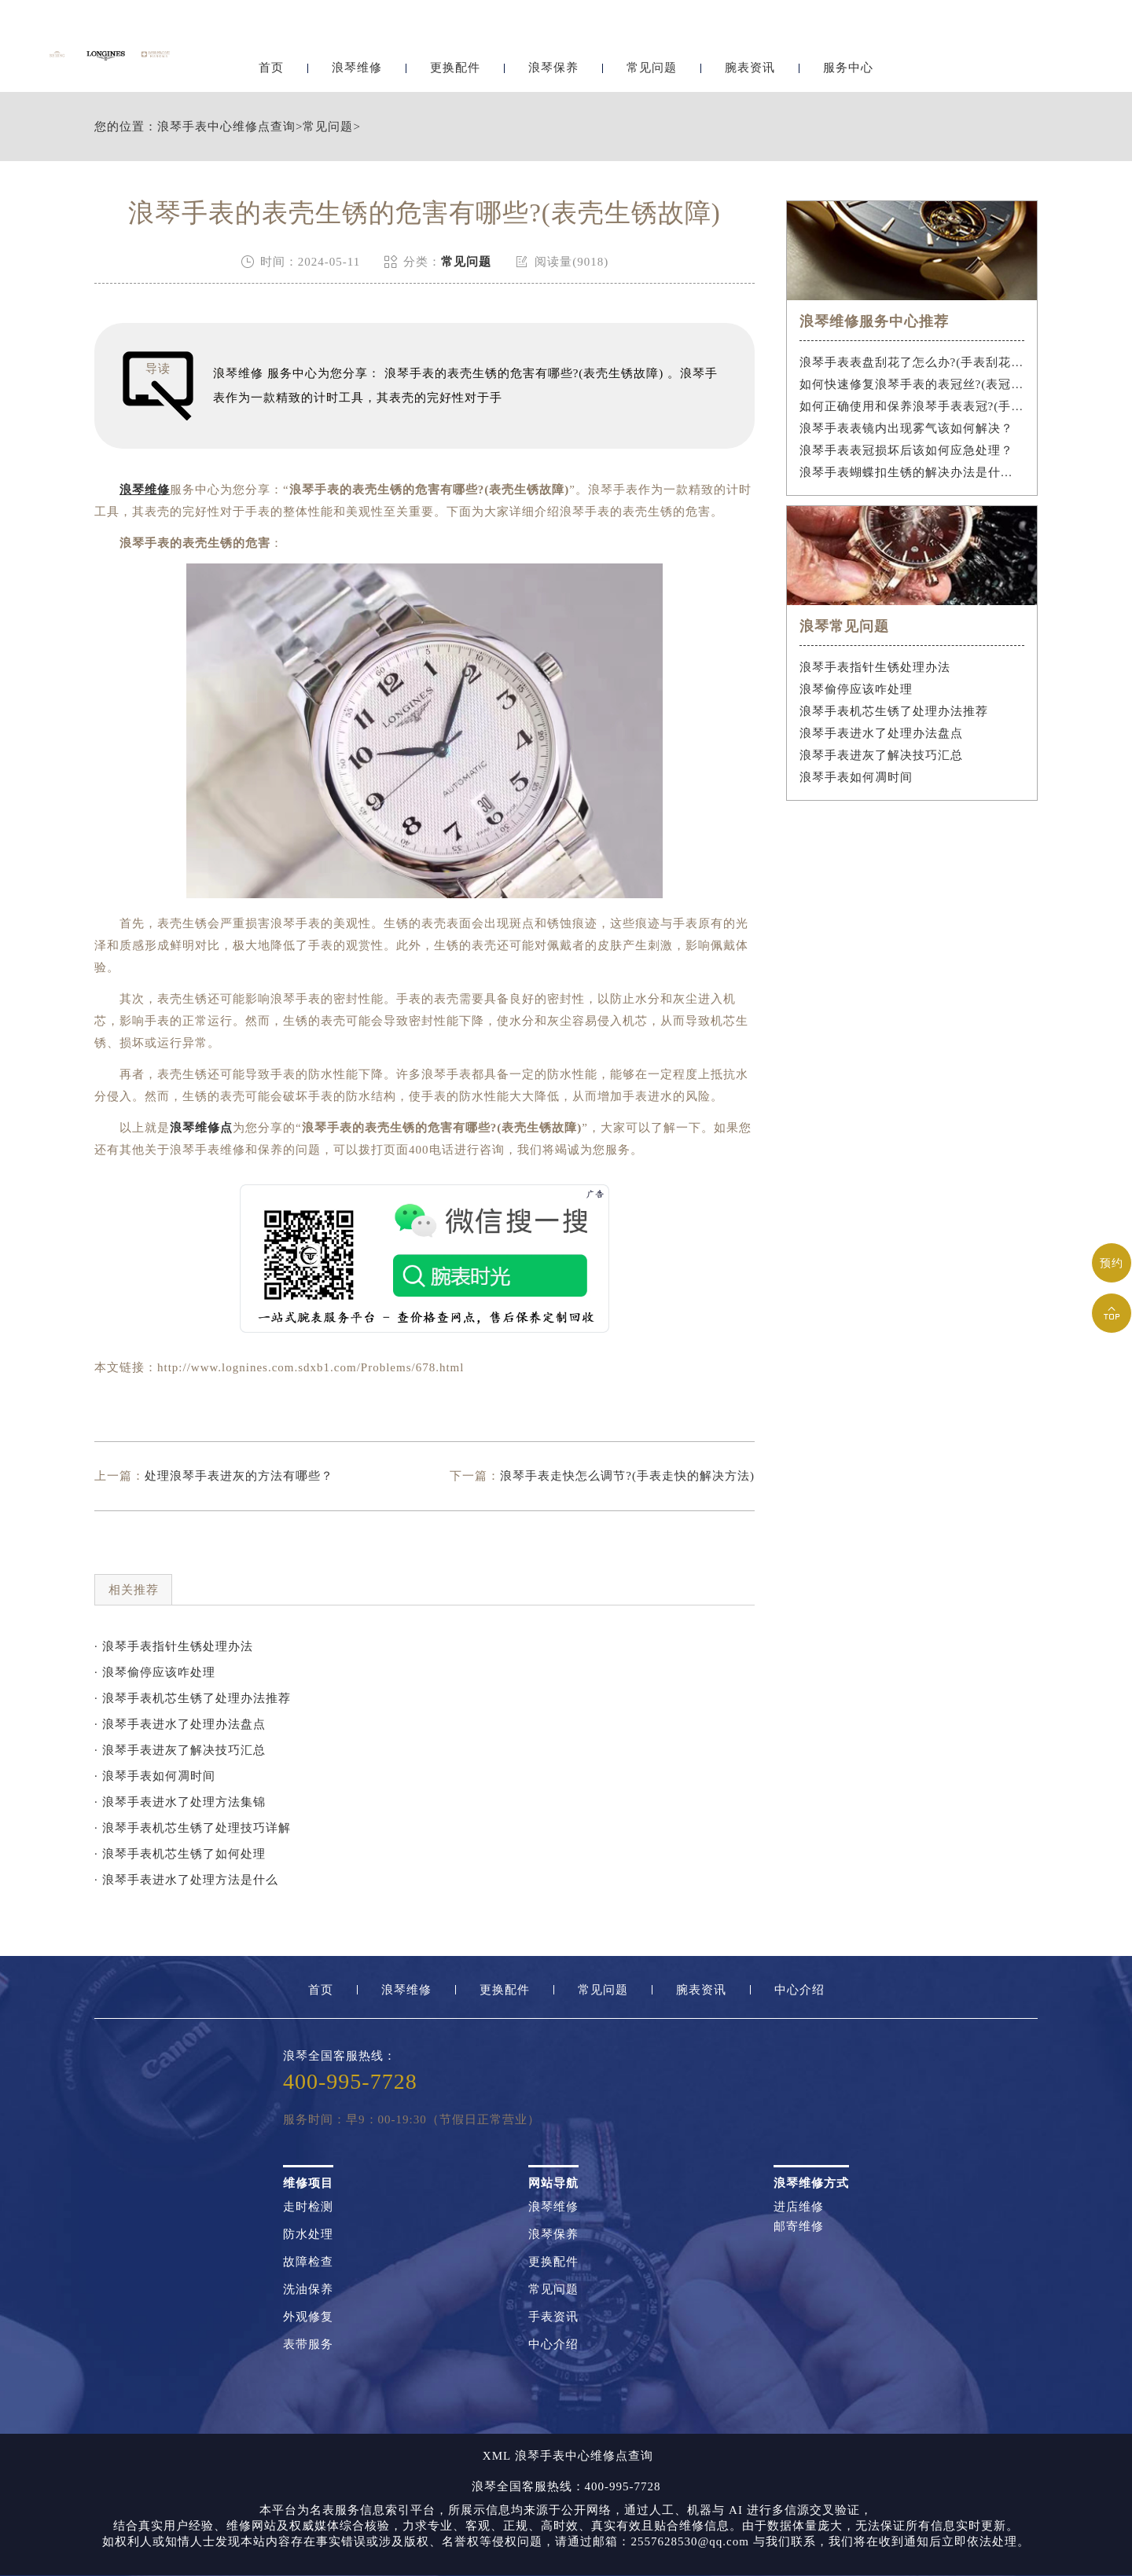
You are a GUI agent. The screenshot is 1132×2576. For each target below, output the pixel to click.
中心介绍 (799, 1990)
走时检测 (308, 2207)
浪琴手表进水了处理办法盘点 (881, 733)
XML (497, 2456)
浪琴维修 (357, 53)
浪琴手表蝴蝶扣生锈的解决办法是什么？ (912, 472)
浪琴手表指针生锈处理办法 (874, 667)
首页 (271, 53)
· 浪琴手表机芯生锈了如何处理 (180, 1854)
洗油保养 (308, 2289)
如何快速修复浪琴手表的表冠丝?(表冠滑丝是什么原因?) (912, 384)
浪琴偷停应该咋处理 (856, 689)
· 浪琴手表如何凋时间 (154, 1776)
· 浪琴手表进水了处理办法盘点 (180, 1724)
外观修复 (308, 2317)
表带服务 (308, 2344)
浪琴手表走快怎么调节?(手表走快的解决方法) (627, 1476)
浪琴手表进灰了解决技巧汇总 (881, 755)
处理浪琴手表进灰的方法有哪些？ (239, 1476)
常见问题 (652, 53)
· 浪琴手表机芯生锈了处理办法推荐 (192, 1698)
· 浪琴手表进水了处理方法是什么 (186, 1879)
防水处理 (308, 2234)
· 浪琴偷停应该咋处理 (154, 1672)
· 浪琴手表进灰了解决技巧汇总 (180, 1750)
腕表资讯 (750, 53)
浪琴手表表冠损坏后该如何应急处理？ (906, 450)
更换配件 (455, 53)
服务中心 (848, 53)
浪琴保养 (553, 53)
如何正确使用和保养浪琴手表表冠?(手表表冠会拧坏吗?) (912, 406)
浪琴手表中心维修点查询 (226, 127)
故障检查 (308, 2262)
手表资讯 (553, 2317)
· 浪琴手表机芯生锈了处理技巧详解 (192, 1828)
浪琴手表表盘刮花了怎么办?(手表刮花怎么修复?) (912, 362)
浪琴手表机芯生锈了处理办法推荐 (893, 711)
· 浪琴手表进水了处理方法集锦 (180, 1802)
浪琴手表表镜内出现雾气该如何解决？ (906, 428)
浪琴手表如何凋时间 (856, 777)
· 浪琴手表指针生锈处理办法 (173, 1646)
